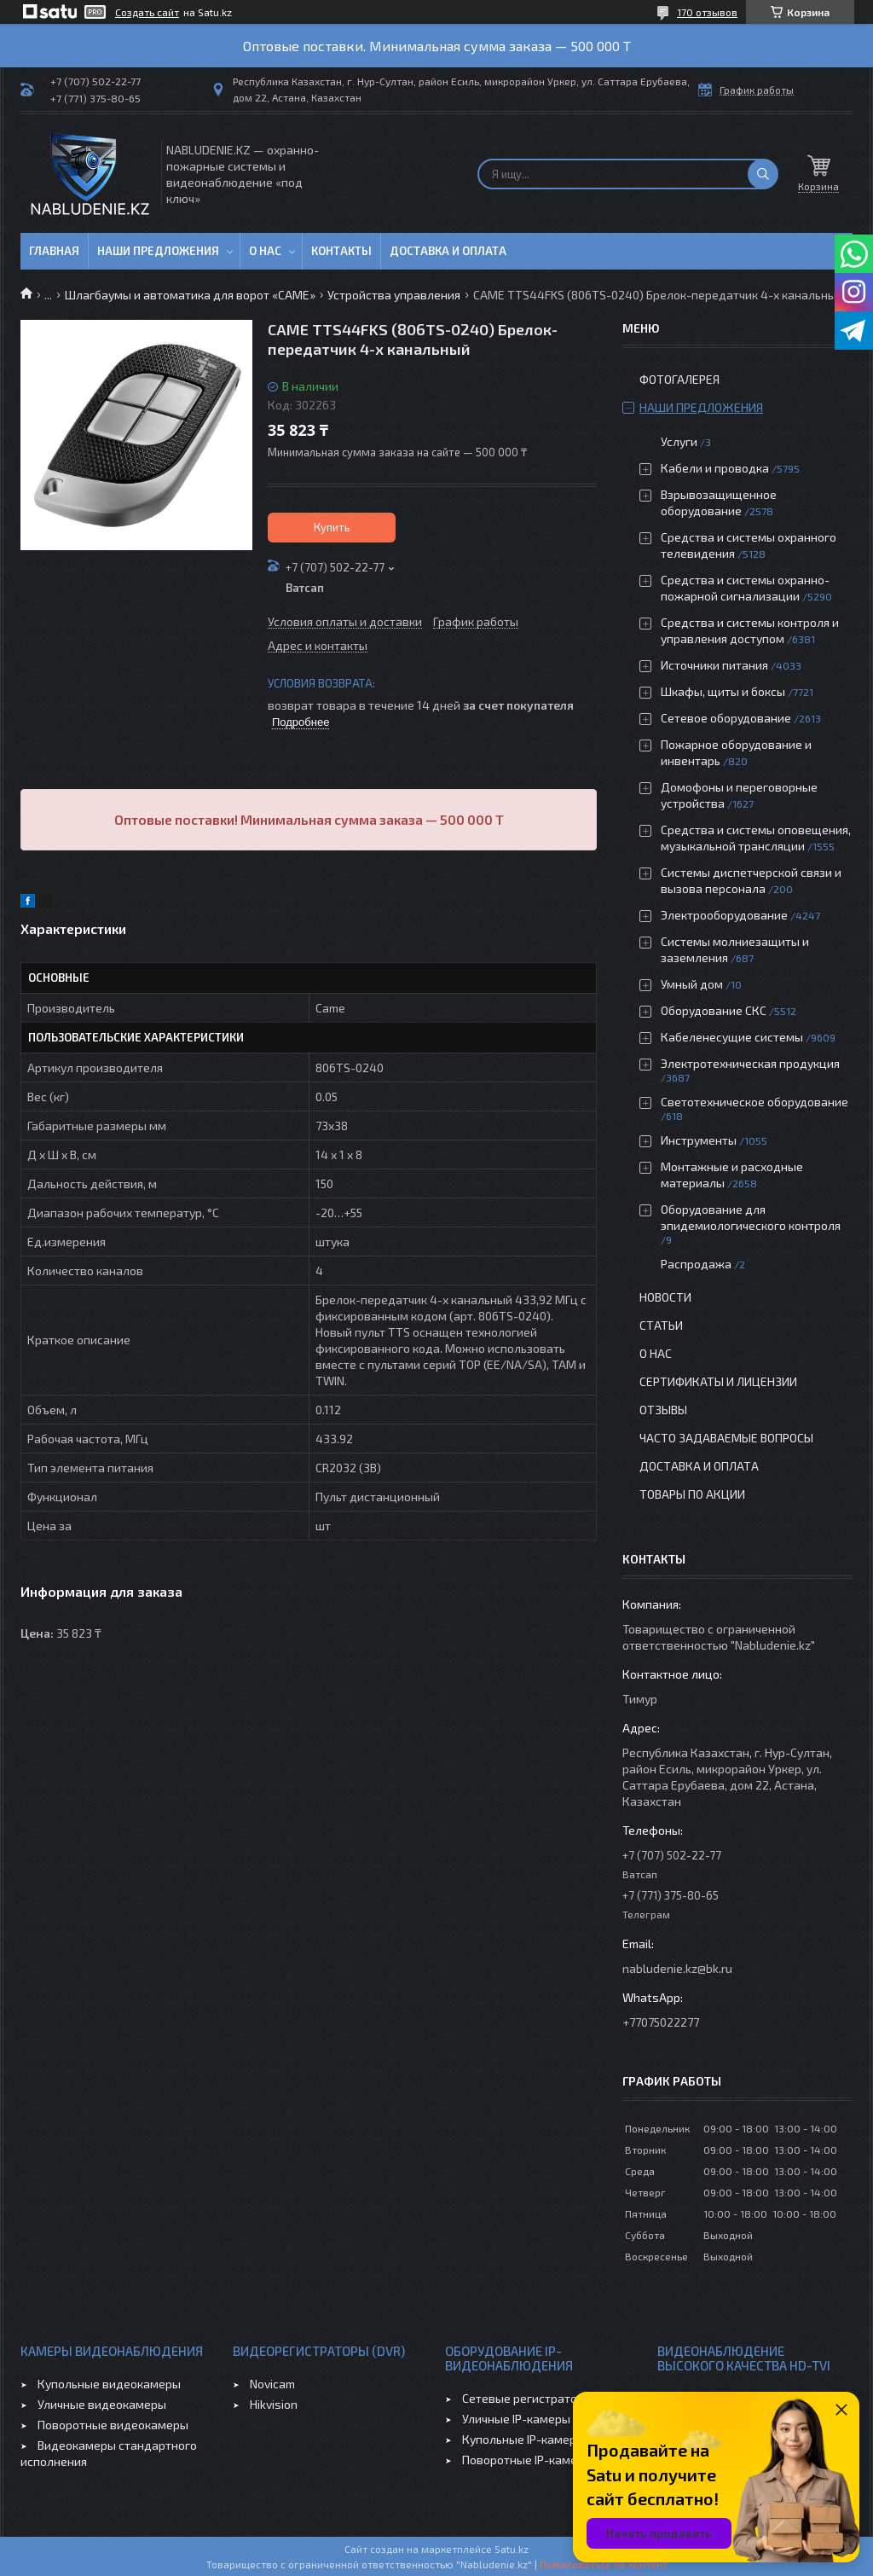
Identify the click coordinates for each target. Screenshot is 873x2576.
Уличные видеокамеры (102, 2404)
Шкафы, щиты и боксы (723, 691)
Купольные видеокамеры (109, 2383)
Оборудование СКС (713, 1010)
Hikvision (274, 2404)
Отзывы (663, 1409)
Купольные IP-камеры (523, 2439)
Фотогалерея (679, 379)
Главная (54, 251)
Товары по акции (692, 1494)
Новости (665, 1297)
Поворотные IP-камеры (527, 2459)
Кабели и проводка (715, 468)
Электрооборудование (724, 915)
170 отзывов (707, 12)
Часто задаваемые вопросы (726, 1437)
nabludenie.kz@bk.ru (677, 1968)
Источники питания (714, 665)
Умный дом (692, 984)
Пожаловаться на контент (604, 2564)
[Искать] (763, 174)
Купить (332, 527)
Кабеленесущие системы (732, 1037)
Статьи (661, 1325)
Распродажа (696, 1263)
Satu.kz (511, 2549)
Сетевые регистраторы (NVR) (544, 2398)
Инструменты (699, 1140)
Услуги (679, 441)
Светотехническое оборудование (754, 1101)
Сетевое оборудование (726, 718)
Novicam (272, 2383)
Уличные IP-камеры (516, 2418)
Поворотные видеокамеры (113, 2424)
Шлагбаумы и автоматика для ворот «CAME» (190, 294)
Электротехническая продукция (750, 1063)
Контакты (341, 251)
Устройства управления (393, 294)
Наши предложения (158, 251)
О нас (265, 251)
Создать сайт (147, 12)
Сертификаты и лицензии (718, 1381)
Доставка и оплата (448, 251)
